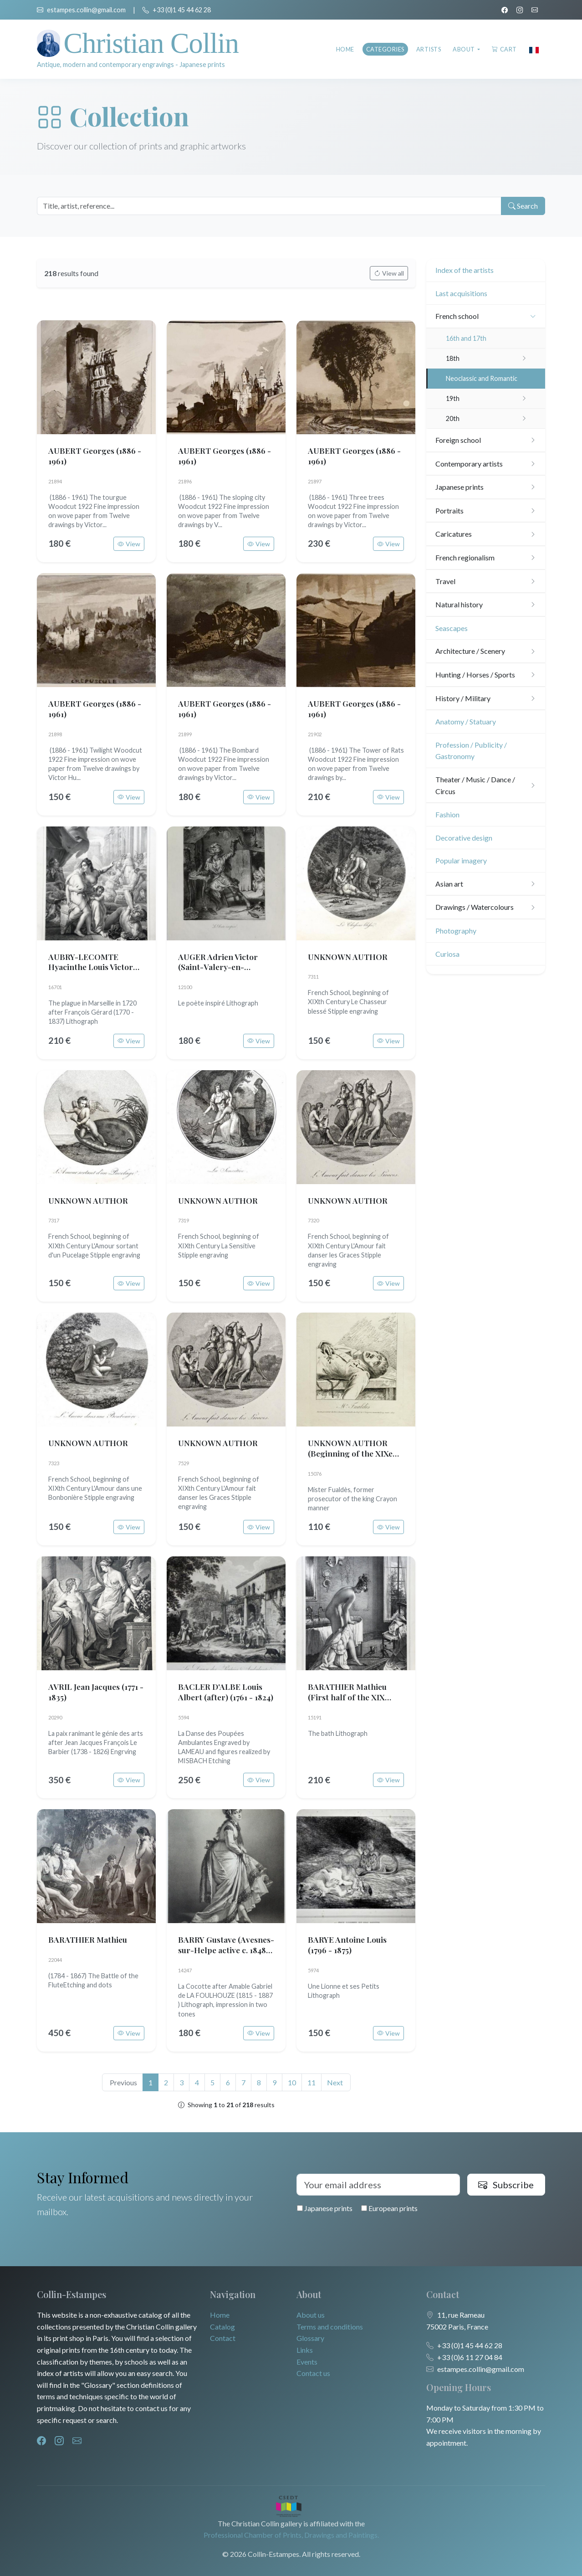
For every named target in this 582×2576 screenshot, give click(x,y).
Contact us (313, 2373)
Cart (504, 49)
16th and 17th (466, 338)
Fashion (447, 814)
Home (345, 49)
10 (292, 2082)
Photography (455, 930)
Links (304, 2349)
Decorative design (463, 837)
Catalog (222, 2326)
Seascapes (451, 628)
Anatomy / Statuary (465, 721)
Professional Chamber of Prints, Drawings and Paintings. (291, 2534)
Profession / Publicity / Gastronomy (471, 750)
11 (311, 2082)
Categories (385, 49)
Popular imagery (461, 860)
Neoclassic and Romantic (481, 378)
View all (389, 273)
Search (522, 206)
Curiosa (447, 953)
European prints (389, 2208)
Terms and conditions (329, 2326)
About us (310, 2314)
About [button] (464, 49)
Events (306, 2361)
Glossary (310, 2338)
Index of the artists (464, 270)
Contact (222, 2338)
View (128, 544)
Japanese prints (324, 2208)
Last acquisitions (461, 293)
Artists (428, 49)
